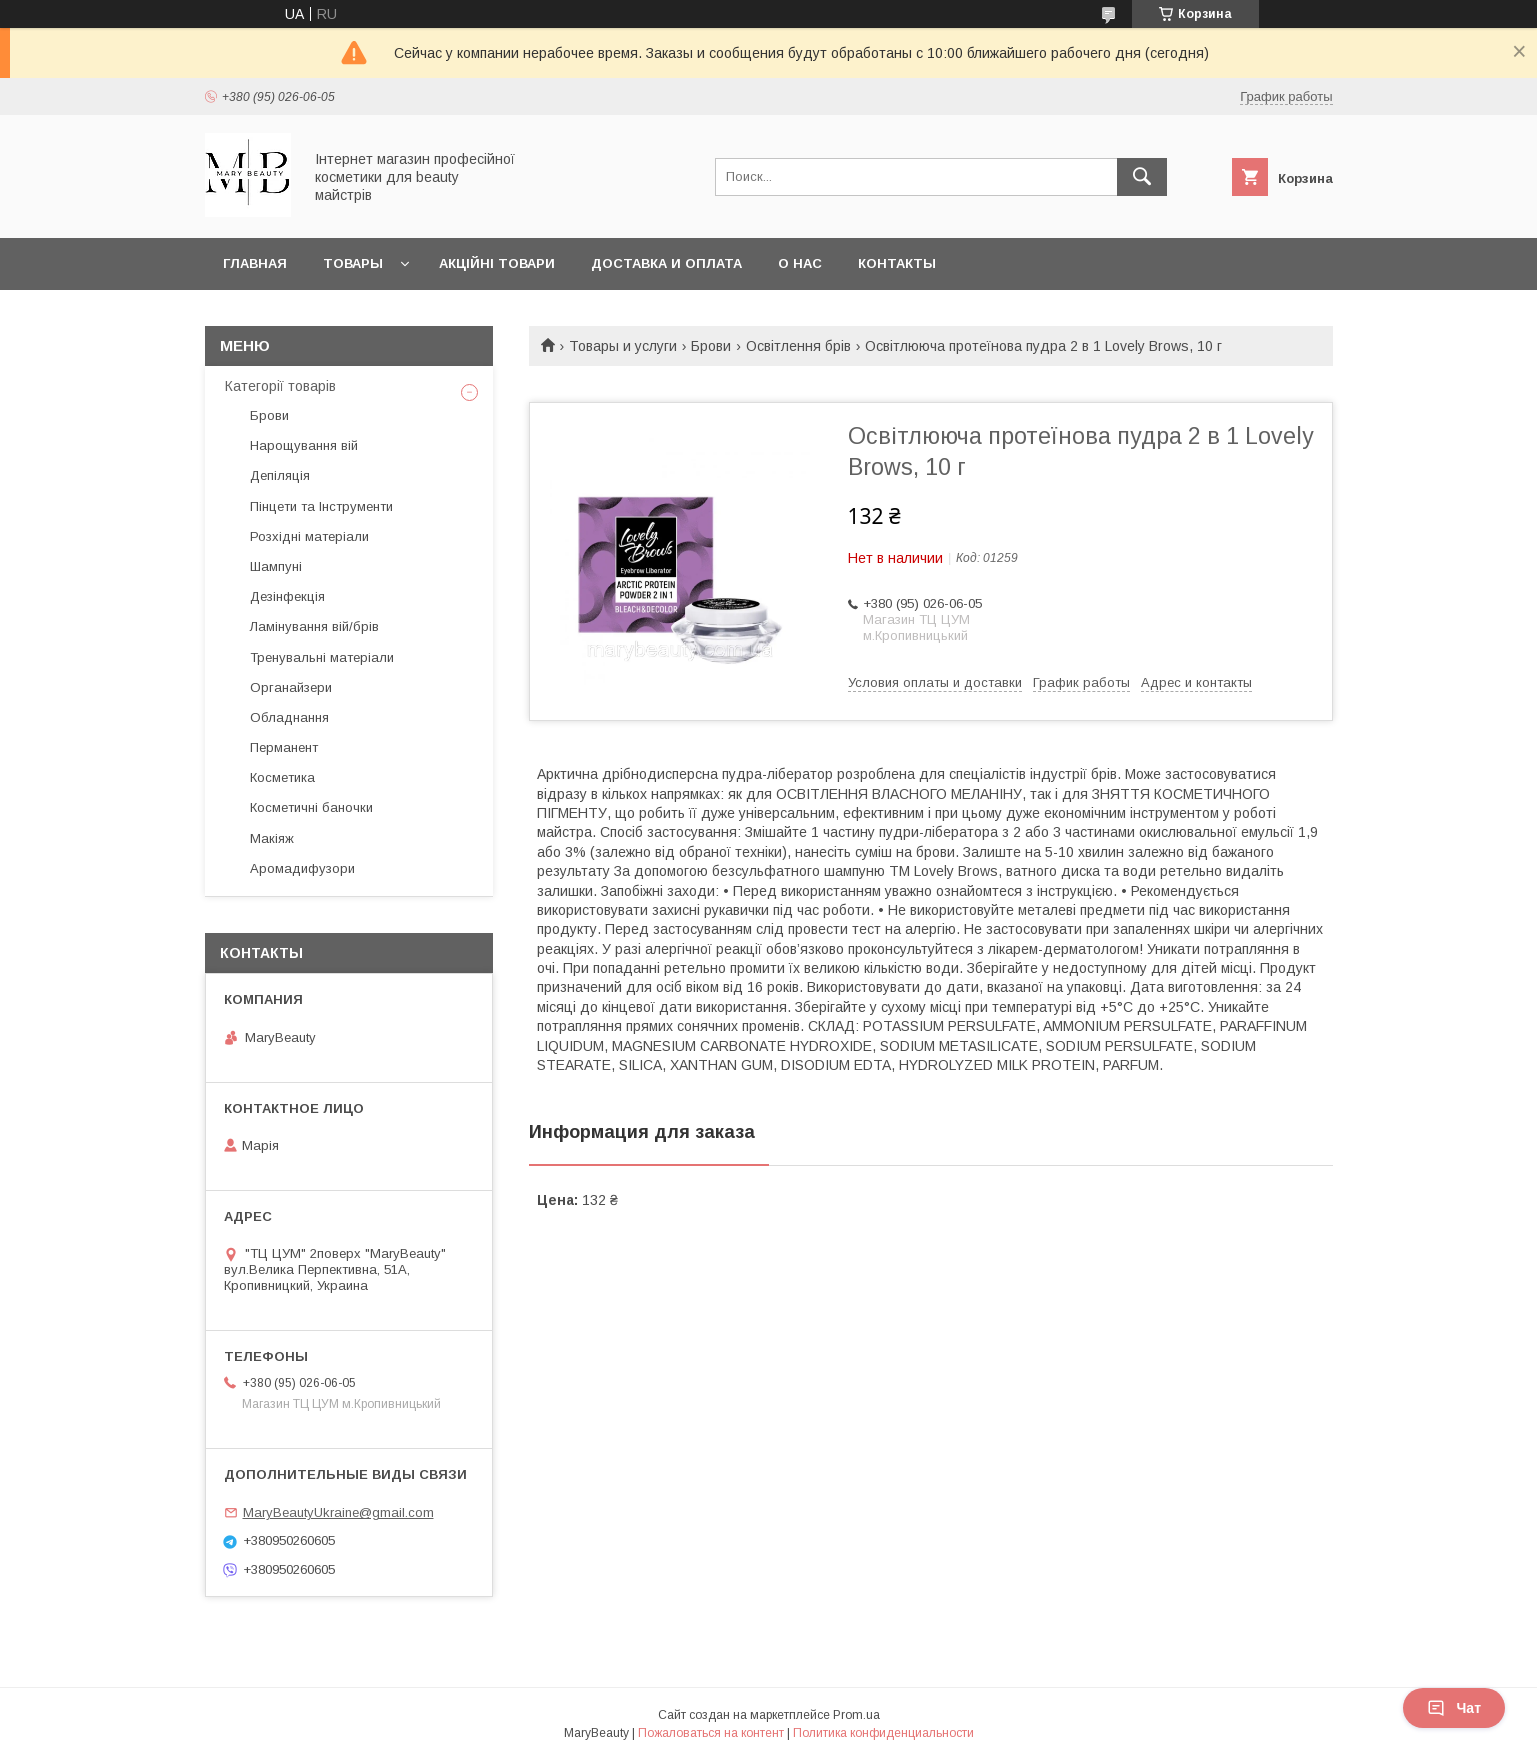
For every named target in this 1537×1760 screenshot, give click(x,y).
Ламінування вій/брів (314, 626)
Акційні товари (497, 263)
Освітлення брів (798, 346)
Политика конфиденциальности (883, 1733)
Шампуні (276, 566)
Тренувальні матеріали (322, 657)
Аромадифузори (302, 868)
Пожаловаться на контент (711, 1733)
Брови (711, 346)
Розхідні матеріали (309, 536)
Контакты (897, 263)
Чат (1454, 1708)
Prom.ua (856, 1715)
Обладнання (289, 717)
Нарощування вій (304, 445)
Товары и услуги (623, 346)
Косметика (282, 777)
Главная (255, 263)
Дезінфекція (287, 596)
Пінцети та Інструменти (321, 506)
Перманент (284, 747)
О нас (800, 263)
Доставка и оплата (666, 263)
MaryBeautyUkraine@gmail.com (338, 1512)
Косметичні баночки (311, 807)
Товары (353, 263)
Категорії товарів (280, 386)
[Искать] (1142, 177)
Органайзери (291, 687)
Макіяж (272, 838)
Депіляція (280, 475)
